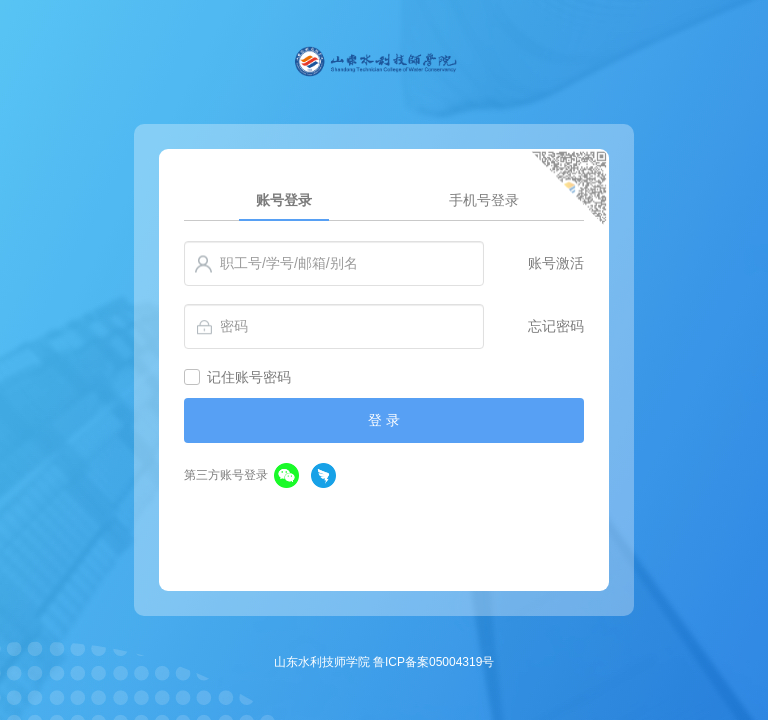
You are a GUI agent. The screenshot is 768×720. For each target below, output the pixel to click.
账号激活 (556, 263)
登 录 (384, 420)
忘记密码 (556, 326)
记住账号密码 (249, 377)
